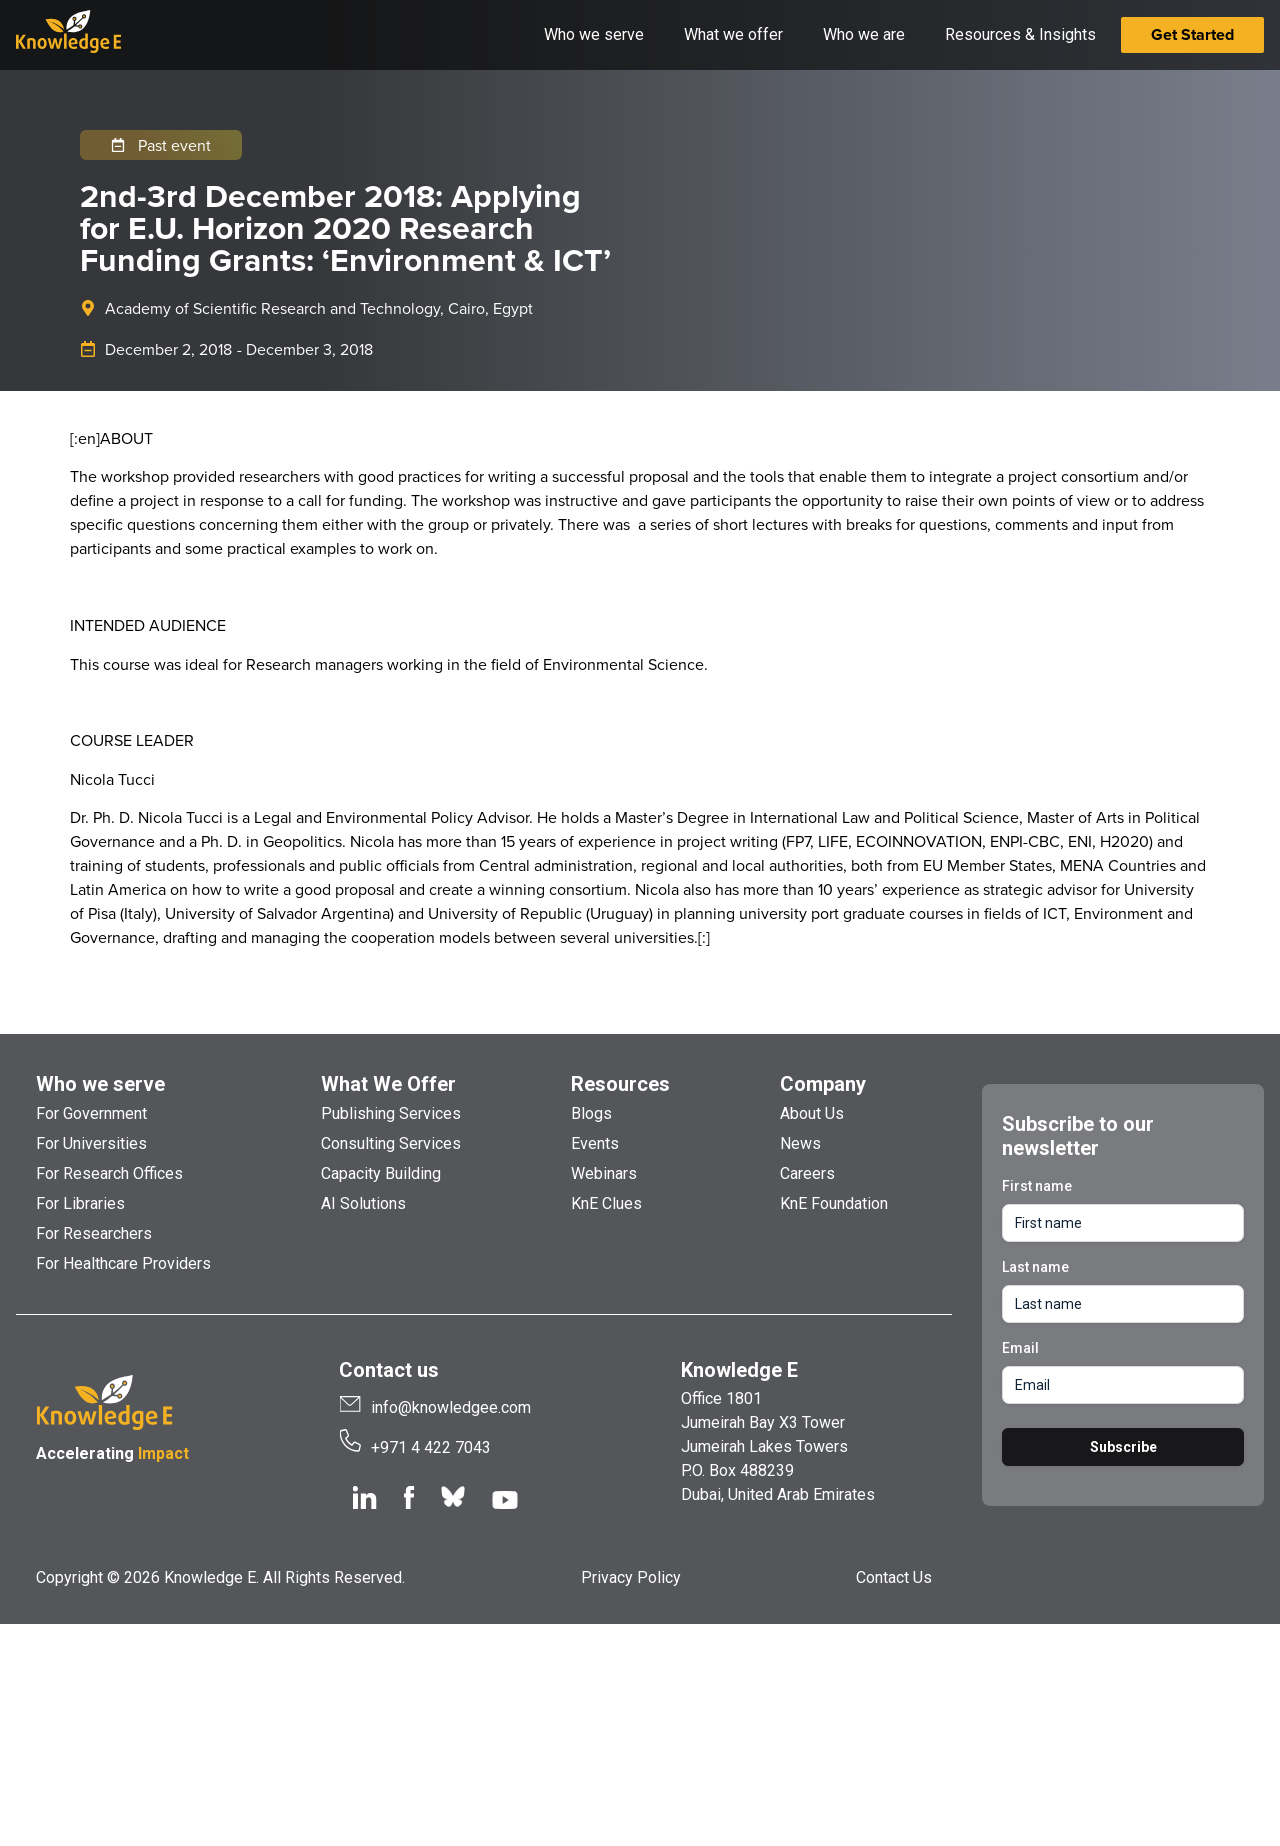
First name (1037, 1186)
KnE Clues (606, 1203)
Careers (807, 1173)
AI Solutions (363, 1203)
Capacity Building (381, 1173)
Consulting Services (391, 1143)
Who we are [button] (864, 34)
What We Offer (388, 1084)
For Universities (91, 1143)
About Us (812, 1113)
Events (595, 1143)
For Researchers (94, 1233)
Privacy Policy (631, 1577)
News (800, 1143)
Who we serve (100, 1084)
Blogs (591, 1113)
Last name (1035, 1267)
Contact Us (894, 1577)
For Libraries (80, 1203)
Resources (620, 1084)
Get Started (1192, 34)
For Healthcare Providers (123, 1263)
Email (1020, 1348)
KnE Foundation (834, 1203)
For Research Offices (109, 1173)
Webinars (604, 1173)
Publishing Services (391, 1113)
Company (823, 1084)
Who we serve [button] (594, 34)
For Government (91, 1113)
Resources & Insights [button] (1020, 34)
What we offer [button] (733, 34)
